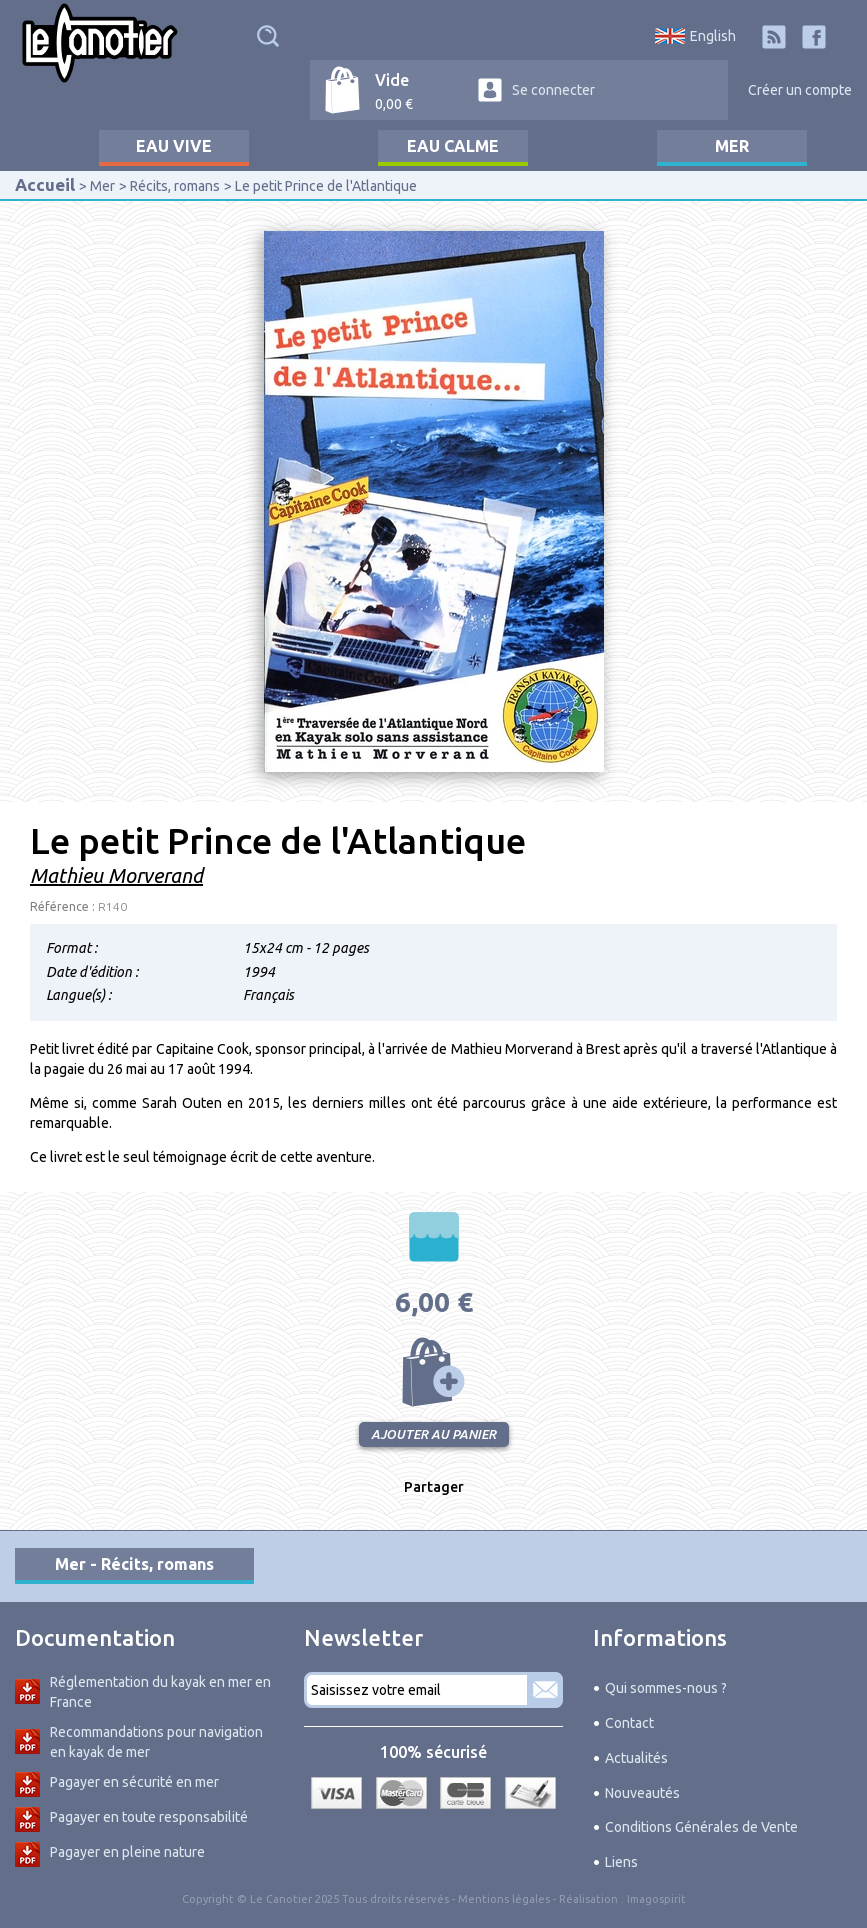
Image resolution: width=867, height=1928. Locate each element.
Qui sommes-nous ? (666, 1688)
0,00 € (394, 104)
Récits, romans (175, 186)
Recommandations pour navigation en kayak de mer (156, 1742)
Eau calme (453, 146)
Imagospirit (656, 1899)
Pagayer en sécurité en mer (134, 1782)
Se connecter (553, 90)
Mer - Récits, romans (134, 1564)
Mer (732, 146)
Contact (629, 1723)
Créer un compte (800, 90)
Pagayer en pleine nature (127, 1852)
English (713, 36)
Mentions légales (504, 1899)
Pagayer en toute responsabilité (149, 1817)
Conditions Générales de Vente (701, 1827)
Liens (621, 1862)
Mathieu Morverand (116, 875)
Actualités (636, 1758)
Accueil (45, 184)
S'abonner (545, 1690)
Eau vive (174, 146)
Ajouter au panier (434, 1372)
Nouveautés (642, 1793)
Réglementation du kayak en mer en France (160, 1692)
